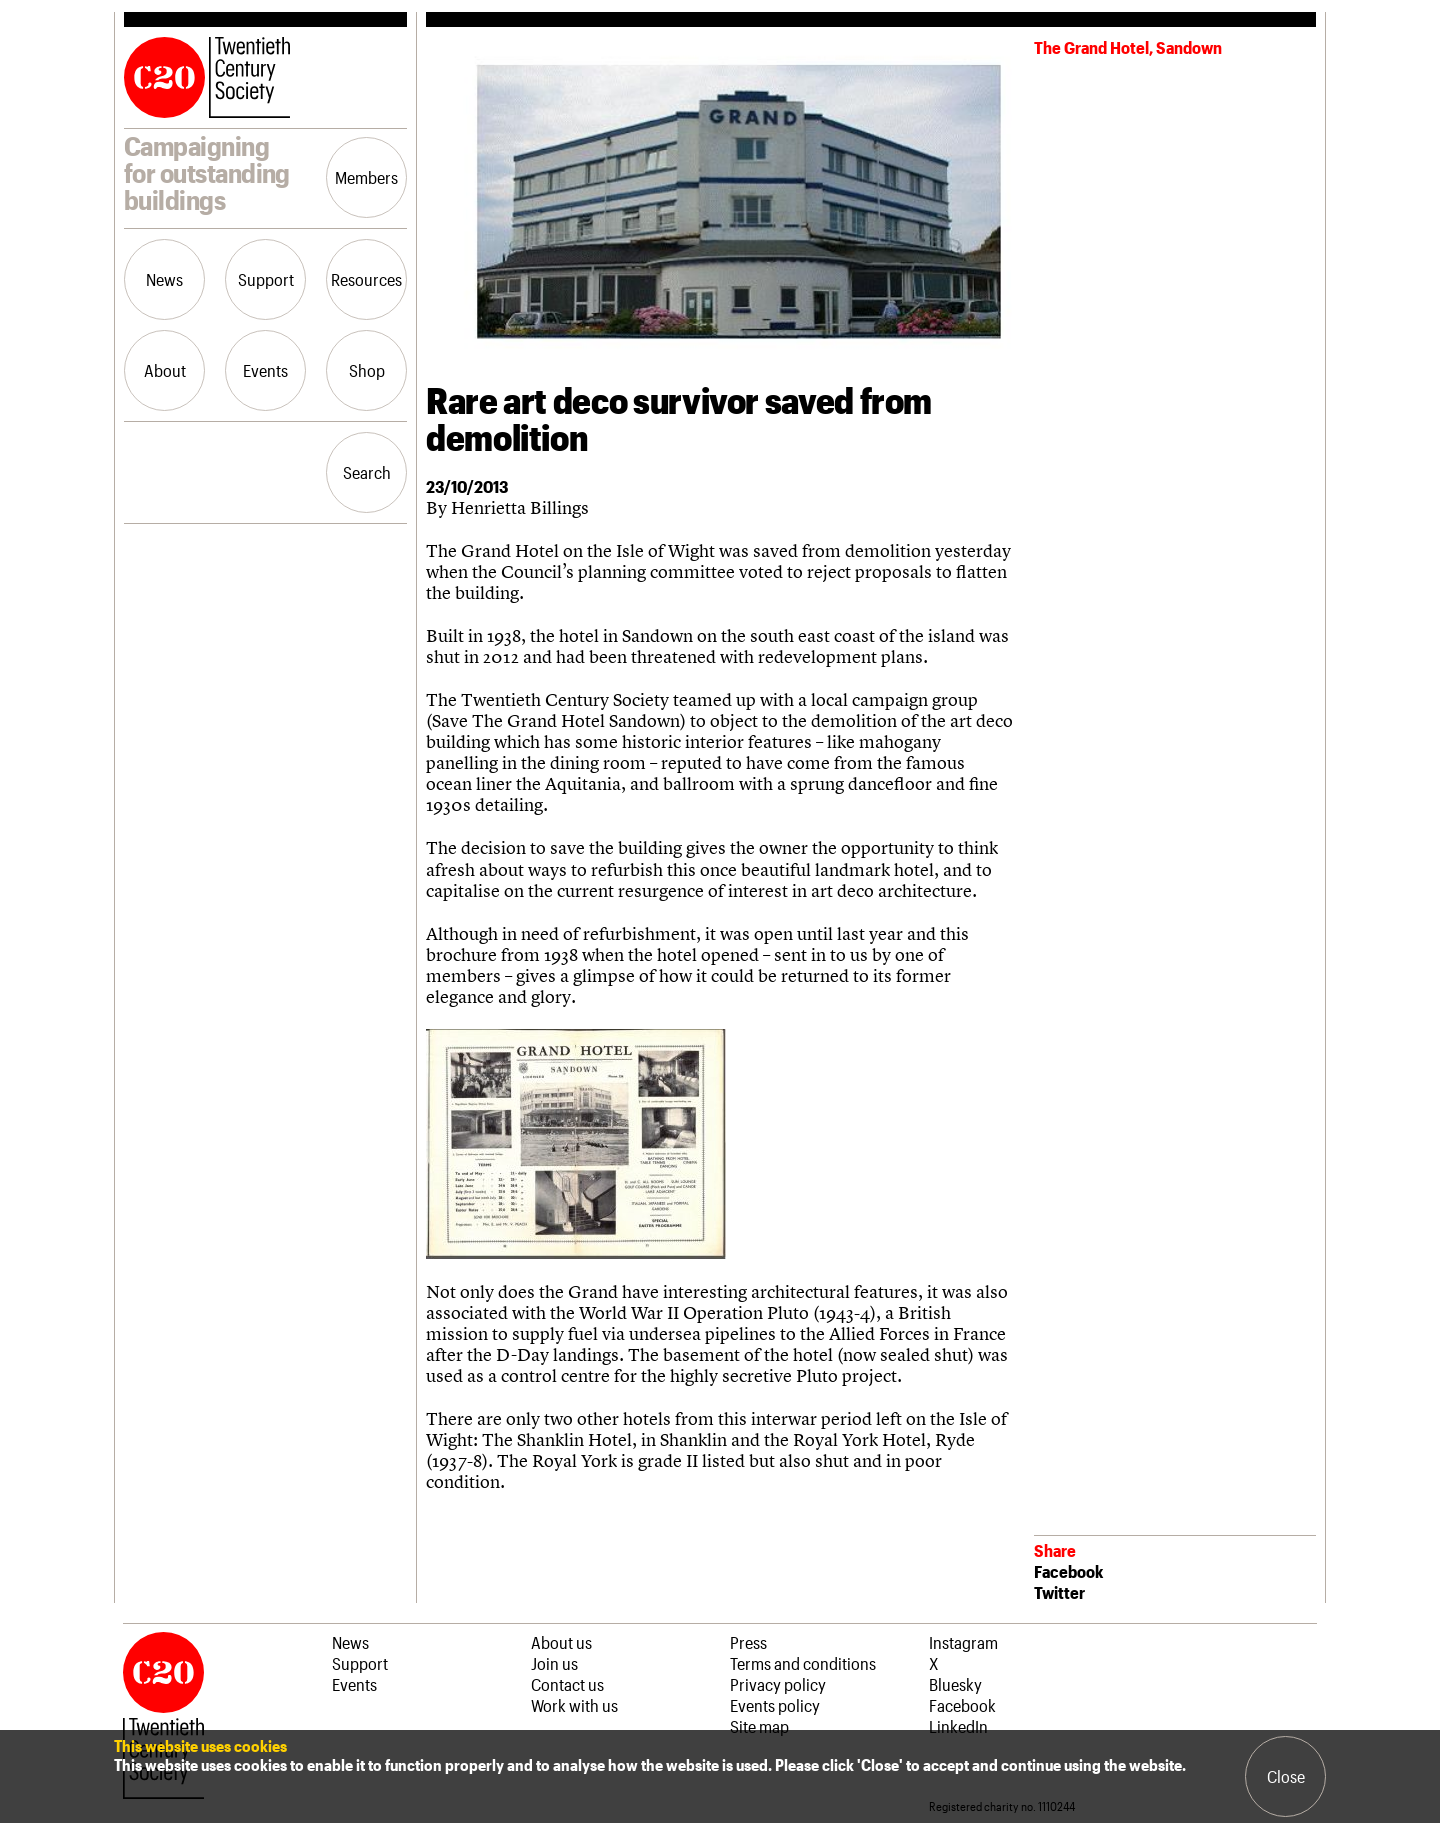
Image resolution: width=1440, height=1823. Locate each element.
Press (748, 1642)
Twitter (1059, 1592)
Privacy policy (778, 1684)
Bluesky (955, 1684)
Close (1286, 1776)
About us (561, 1642)
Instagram (963, 1642)
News (164, 279)
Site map (759, 1726)
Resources (366, 279)
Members (366, 177)
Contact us (567, 1684)
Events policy (775, 1705)
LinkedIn (958, 1726)
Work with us (574, 1705)
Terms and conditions (803, 1663)
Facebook (1068, 1571)
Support (266, 279)
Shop (367, 370)
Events (265, 370)
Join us (554, 1663)
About (165, 370)
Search (367, 472)
